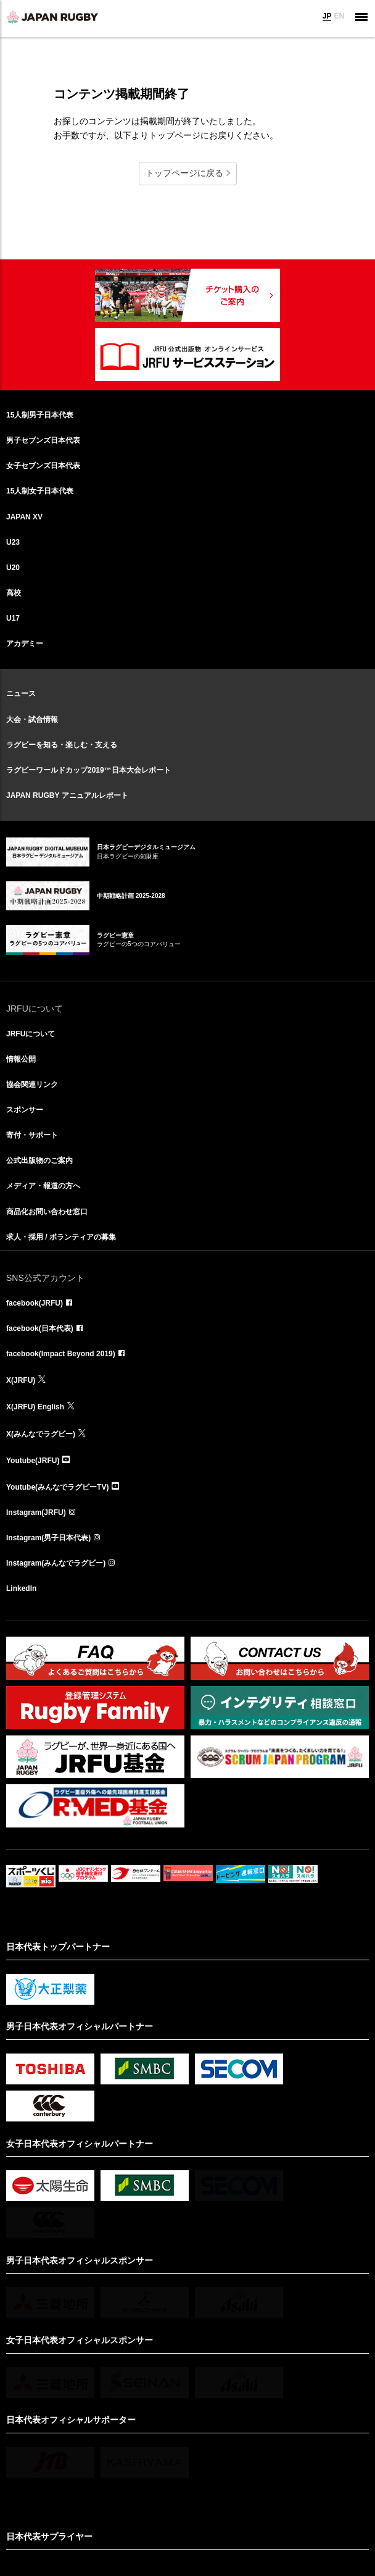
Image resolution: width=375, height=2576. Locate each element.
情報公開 (21, 1059)
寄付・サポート (32, 1135)
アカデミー (24, 643)
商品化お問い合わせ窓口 (47, 1211)
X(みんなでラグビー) (40, 1434)
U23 (13, 542)
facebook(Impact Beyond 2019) (60, 1353)
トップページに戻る (184, 173)
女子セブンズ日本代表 (43, 465)
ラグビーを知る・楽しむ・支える (61, 744)
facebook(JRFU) (34, 1303)
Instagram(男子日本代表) (48, 1537)
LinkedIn (21, 1588)
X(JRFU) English (35, 1407)
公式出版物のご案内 (39, 1160)
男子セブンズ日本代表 (43, 440)
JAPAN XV (24, 517)
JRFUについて (30, 1034)
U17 (13, 618)
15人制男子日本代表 (39, 415)
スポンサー (24, 1109)
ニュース (21, 693)
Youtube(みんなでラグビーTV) (57, 1487)
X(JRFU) (20, 1380)
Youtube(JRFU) (32, 1460)
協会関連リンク (32, 1084)
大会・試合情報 (32, 719)
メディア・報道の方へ (43, 1185)
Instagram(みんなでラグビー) (55, 1563)
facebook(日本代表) (39, 1328)
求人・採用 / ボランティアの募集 (61, 1237)
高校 (13, 593)
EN (339, 16)
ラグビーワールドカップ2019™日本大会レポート (88, 770)
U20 (13, 567)
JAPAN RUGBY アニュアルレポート (67, 795)
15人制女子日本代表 (39, 491)
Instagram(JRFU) (36, 1512)
